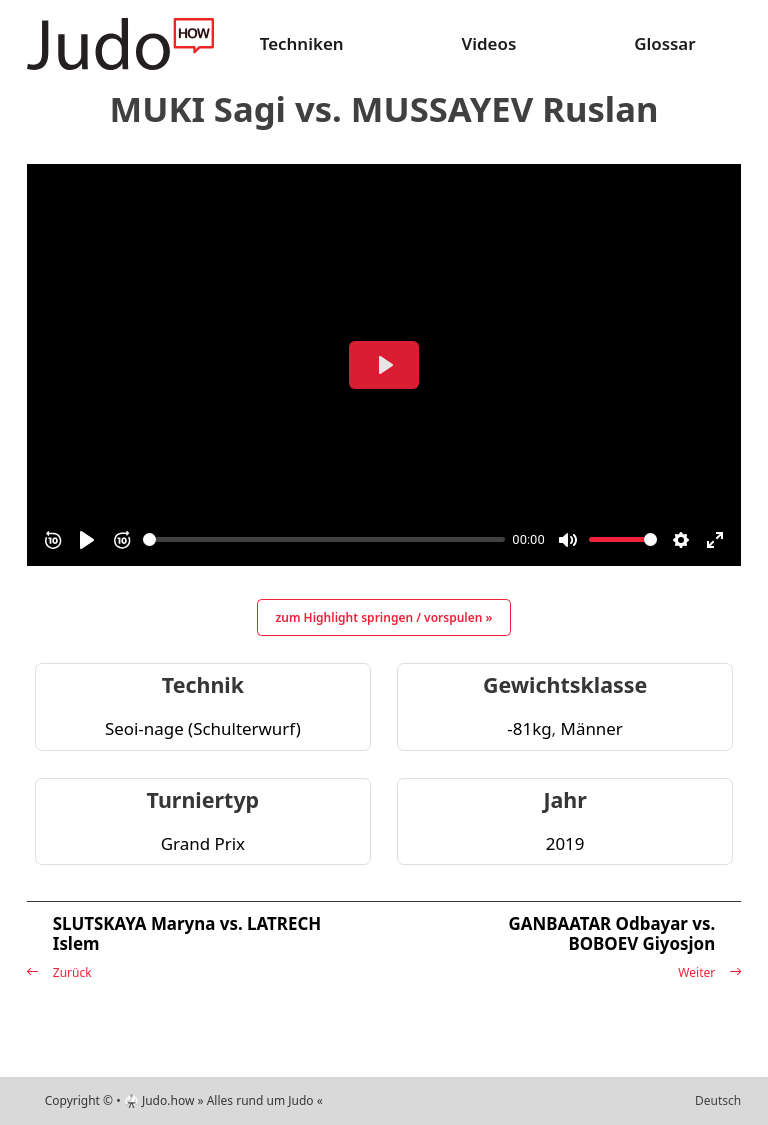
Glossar (664, 43)
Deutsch (718, 1100)
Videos (488, 43)
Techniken (302, 43)
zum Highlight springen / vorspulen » (384, 617)
